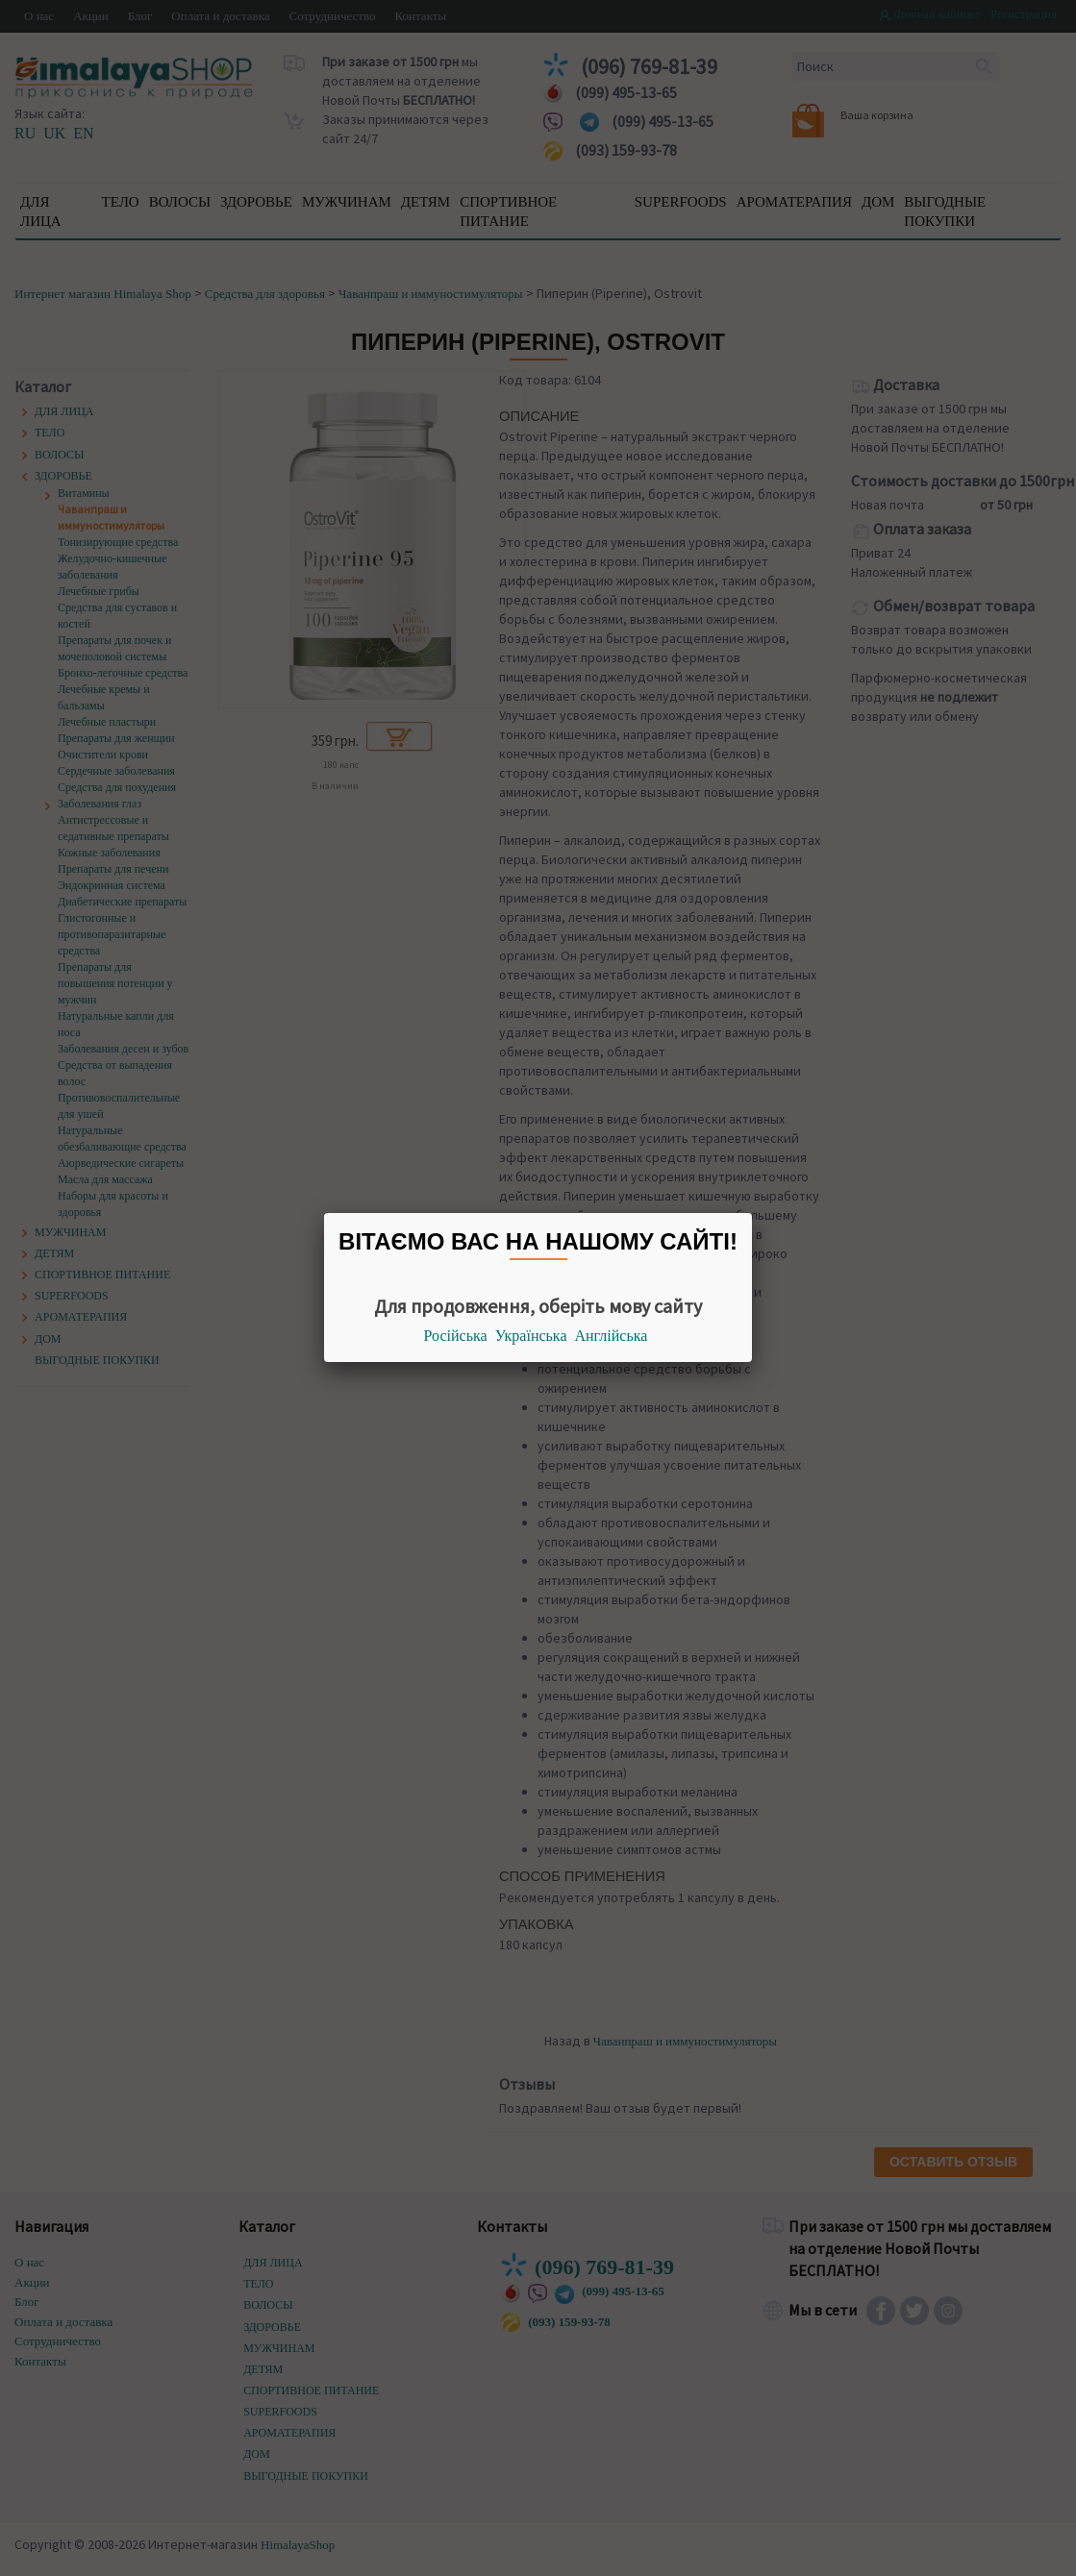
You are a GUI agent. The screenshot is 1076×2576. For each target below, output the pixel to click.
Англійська (611, 1335)
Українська (531, 1335)
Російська (456, 1335)
